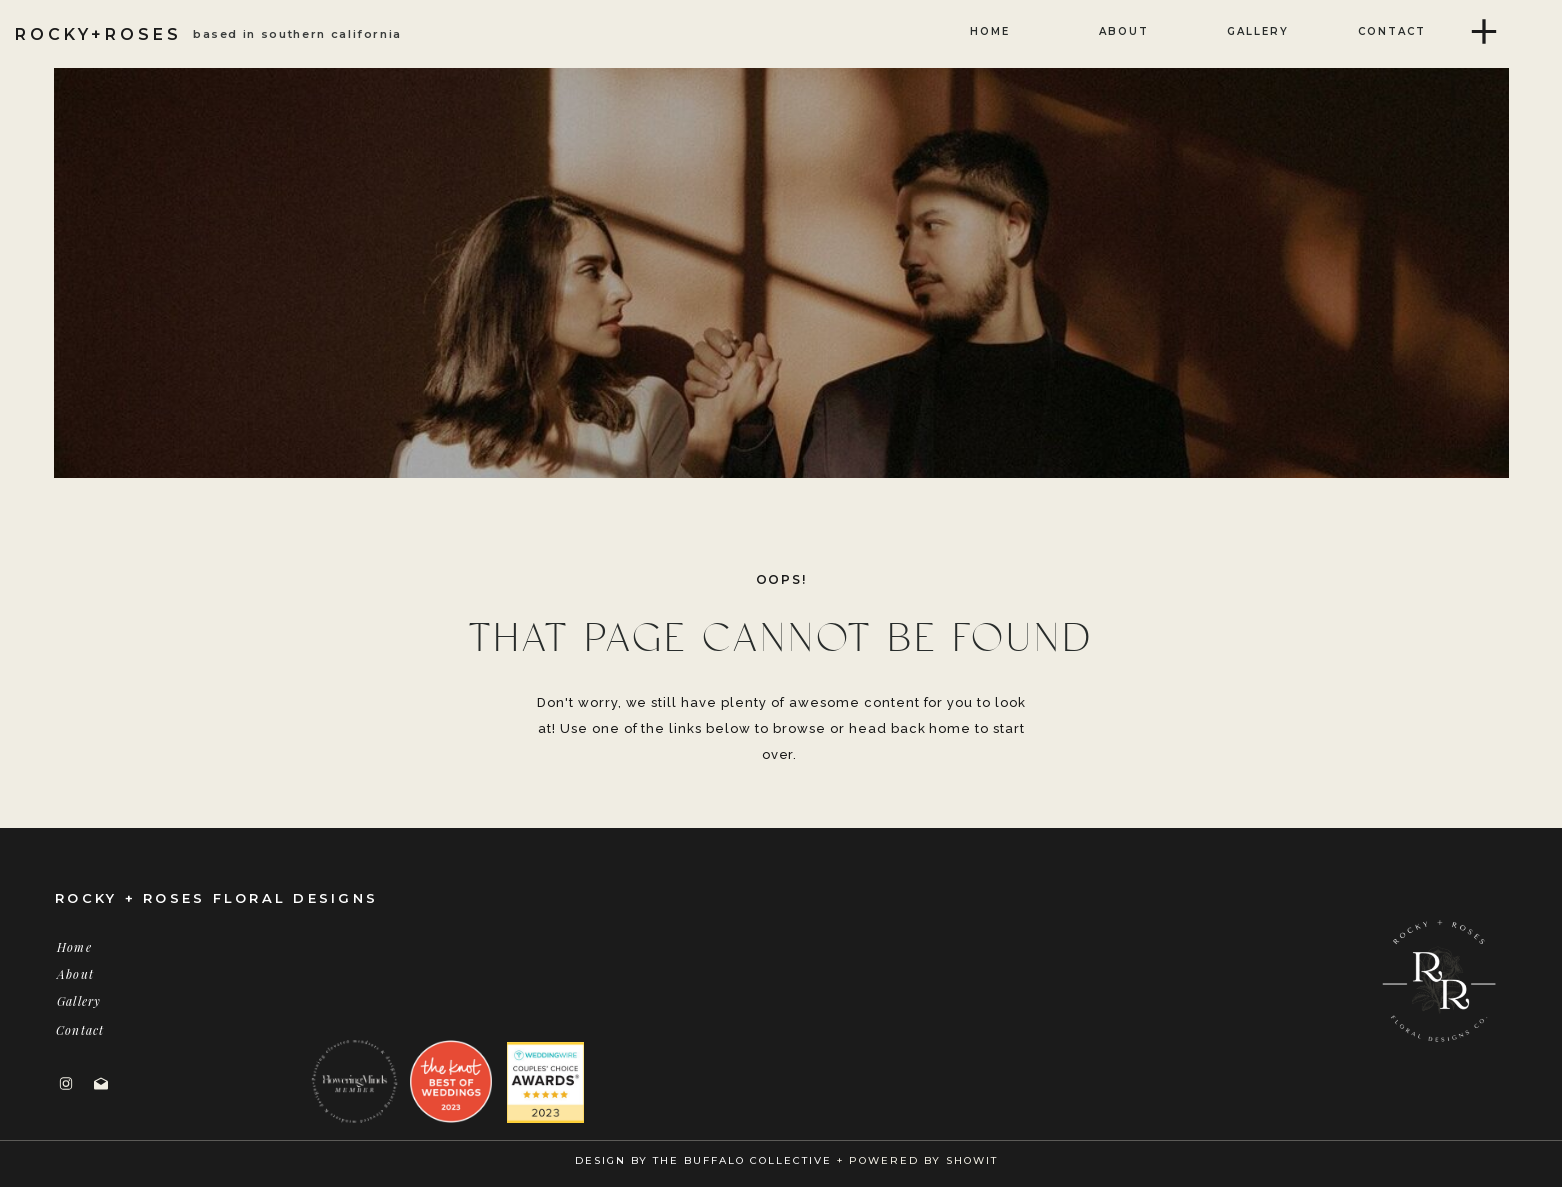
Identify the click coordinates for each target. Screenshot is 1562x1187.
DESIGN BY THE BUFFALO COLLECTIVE (703, 1160)
